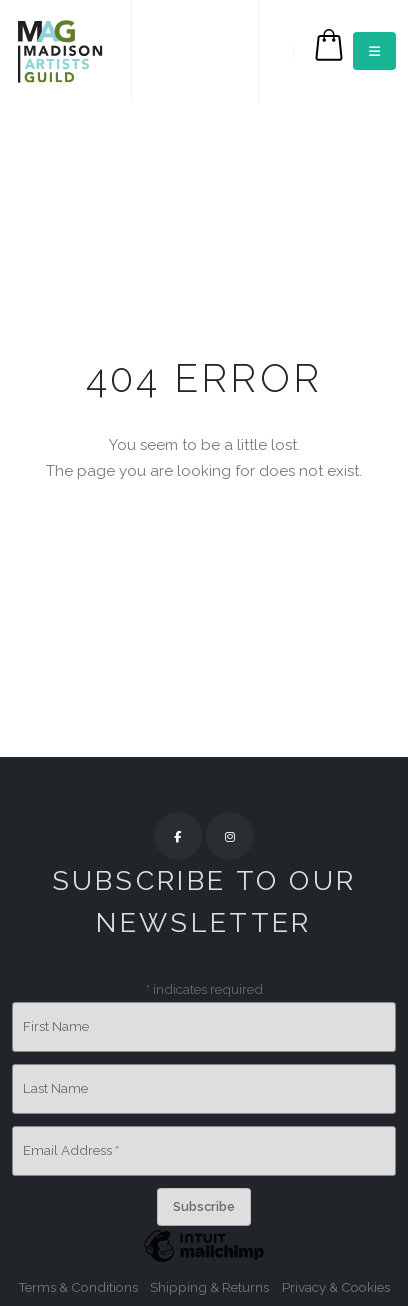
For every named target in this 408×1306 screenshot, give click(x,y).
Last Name (55, 1088)
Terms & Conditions (78, 1287)
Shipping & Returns (209, 1287)
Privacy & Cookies (336, 1287)
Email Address (71, 1150)
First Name (56, 1026)
